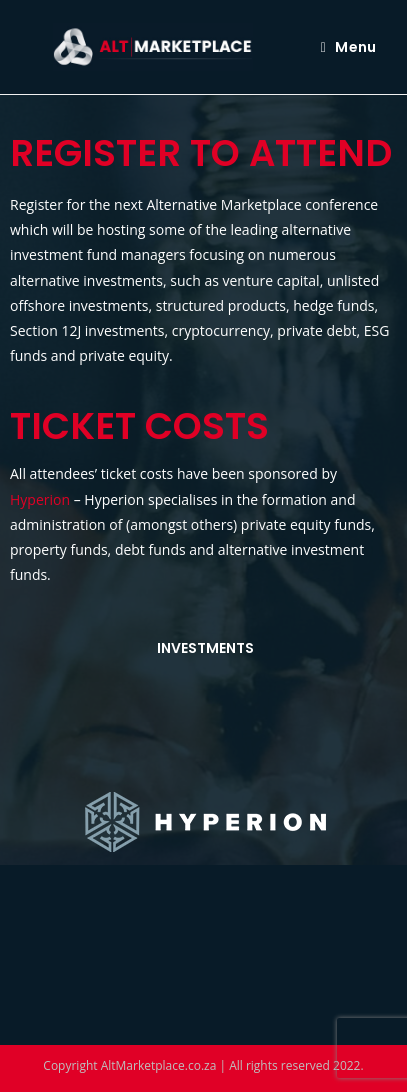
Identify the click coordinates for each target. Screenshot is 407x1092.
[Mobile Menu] (349, 47)
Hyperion (40, 499)
